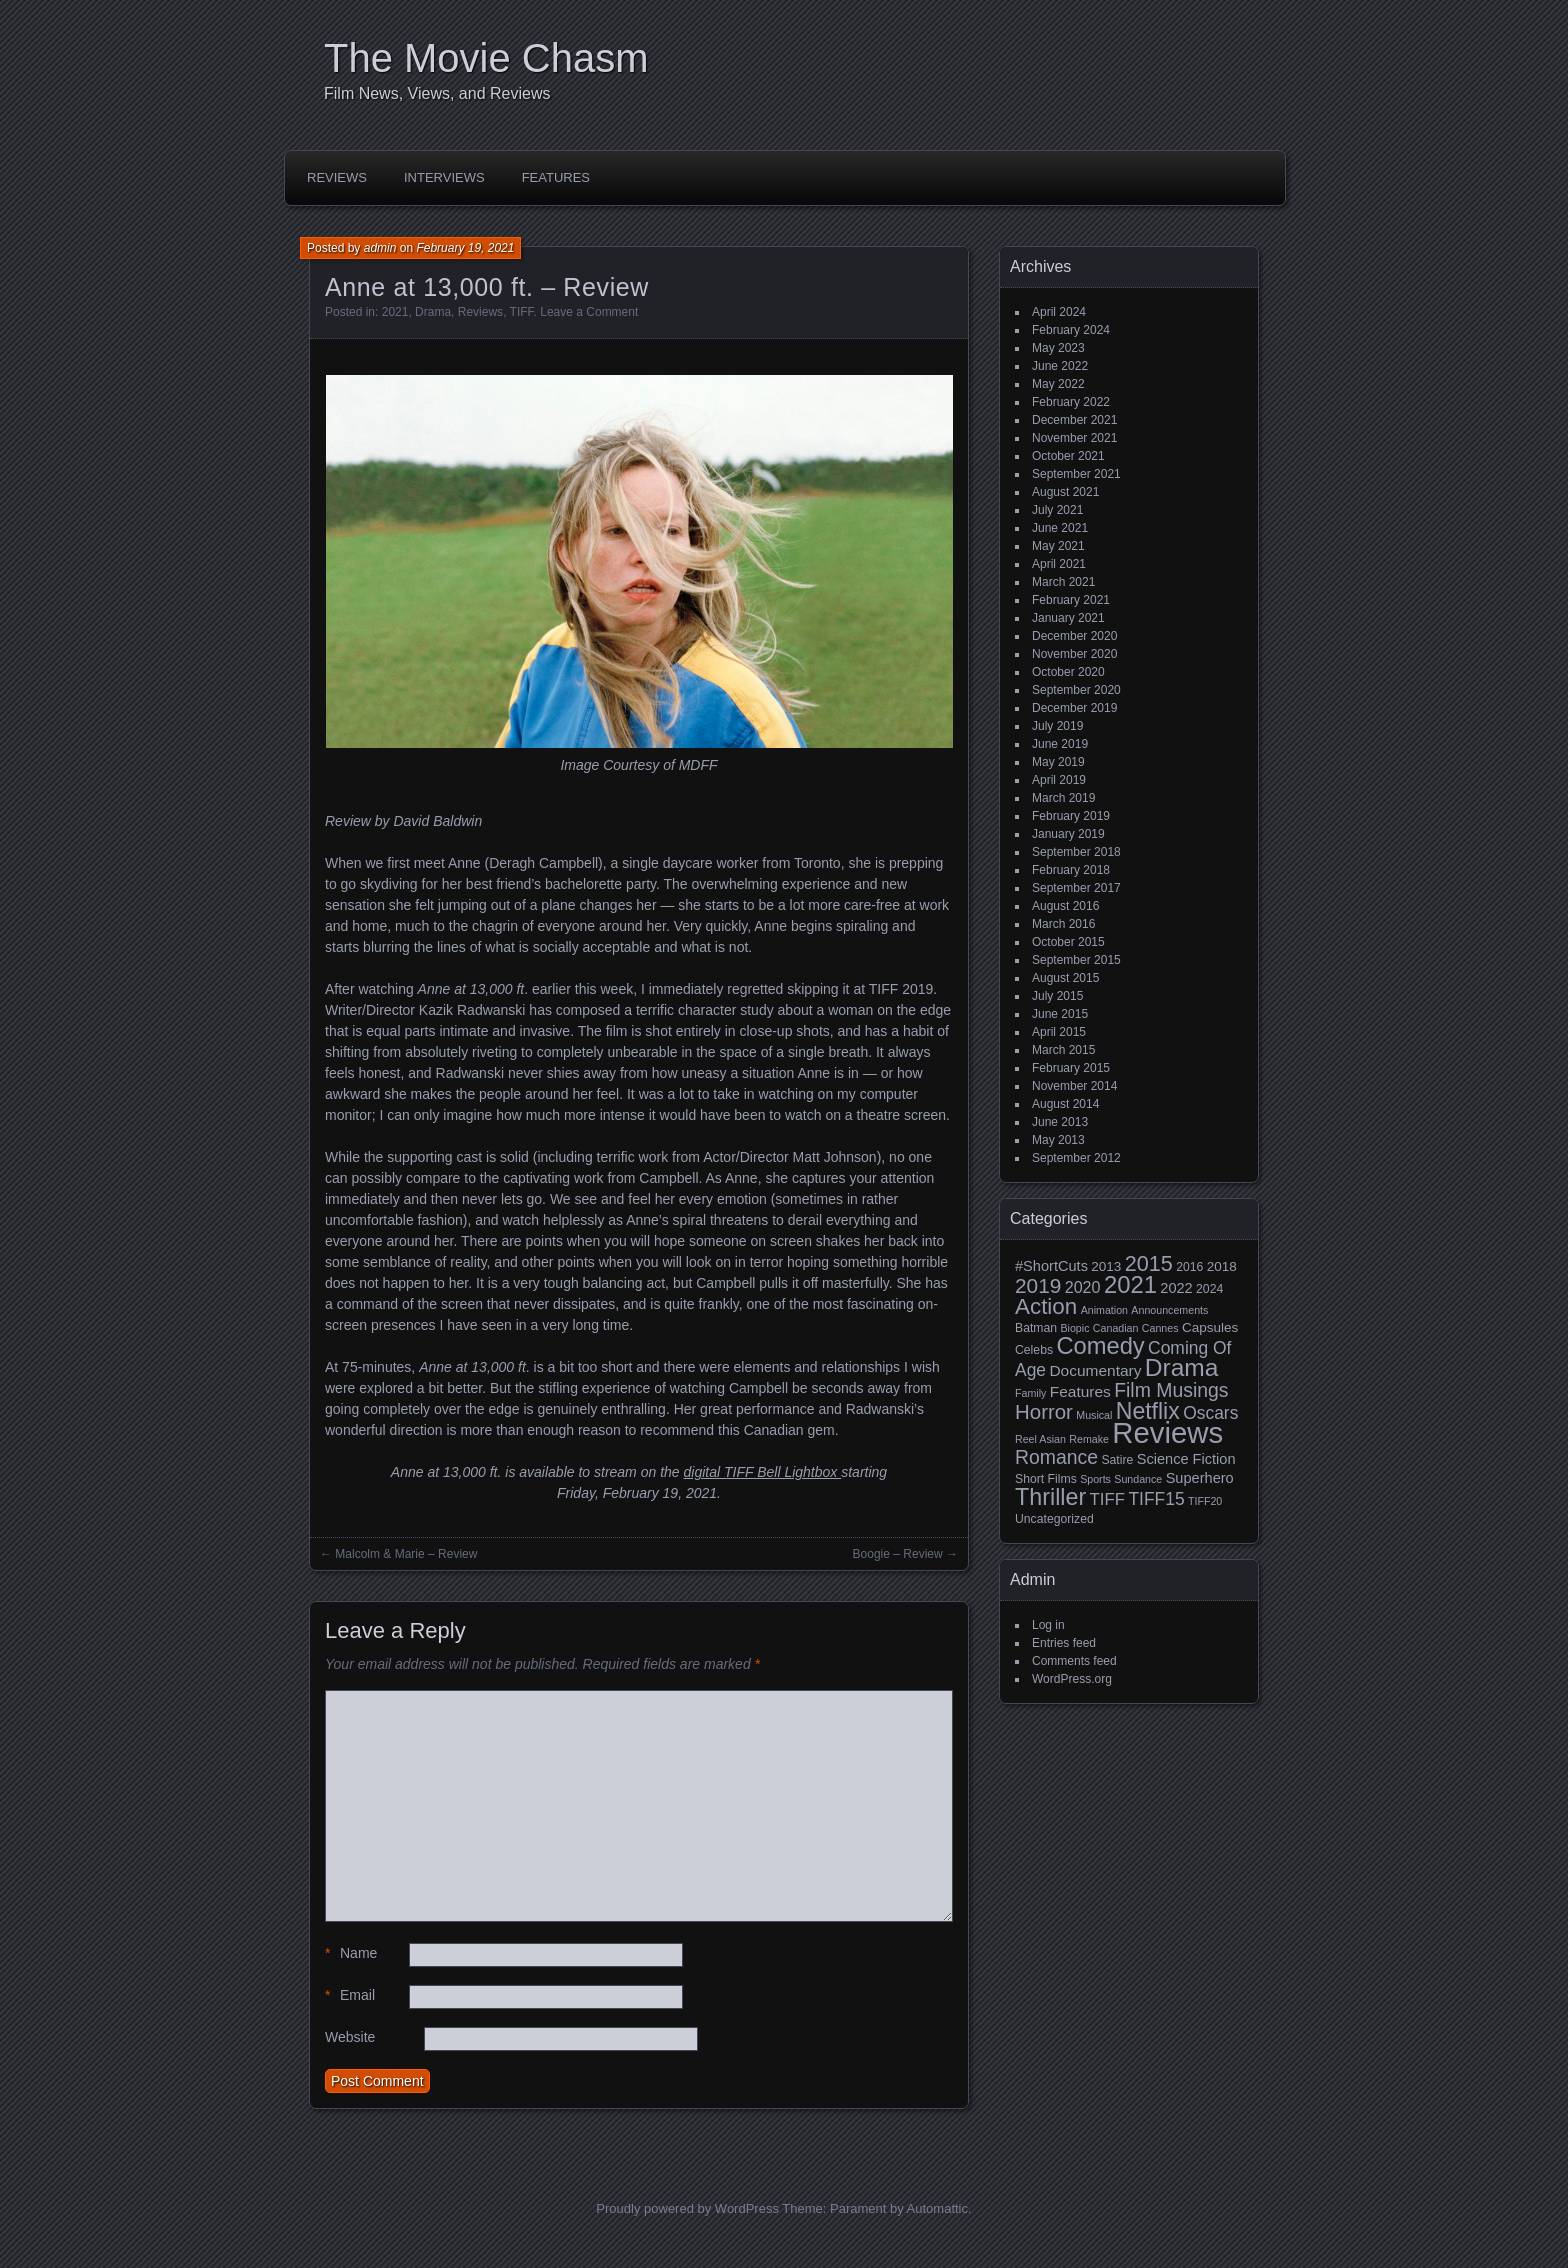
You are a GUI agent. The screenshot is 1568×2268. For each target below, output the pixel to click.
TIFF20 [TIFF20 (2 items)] (1205, 1501)
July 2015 (1057, 996)
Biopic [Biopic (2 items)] (1074, 1328)
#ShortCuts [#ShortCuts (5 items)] (1051, 1266)
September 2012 (1076, 1158)
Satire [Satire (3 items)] (1117, 1460)
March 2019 (1063, 798)
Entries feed (1064, 1643)
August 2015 (1065, 978)
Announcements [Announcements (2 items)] (1169, 1310)
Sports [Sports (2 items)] (1095, 1479)
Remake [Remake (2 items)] (1089, 1439)
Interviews (444, 177)
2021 (395, 312)
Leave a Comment (589, 312)
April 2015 (1059, 1032)
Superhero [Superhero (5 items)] (1200, 1478)
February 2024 (1071, 330)
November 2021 (1074, 438)
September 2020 (1076, 690)
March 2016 (1063, 924)
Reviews (337, 177)
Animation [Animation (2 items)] (1104, 1310)
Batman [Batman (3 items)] (1036, 1328)
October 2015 (1068, 942)
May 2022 (1058, 384)
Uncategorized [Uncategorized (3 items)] (1054, 1519)
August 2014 (1065, 1104)
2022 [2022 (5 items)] (1176, 1288)
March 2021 (1063, 582)
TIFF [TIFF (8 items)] (1107, 1499)
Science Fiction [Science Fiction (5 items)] (1186, 1459)
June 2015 (1060, 1014)
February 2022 (1071, 402)
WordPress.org (1072, 1679)
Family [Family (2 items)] (1030, 1393)
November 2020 (1074, 654)
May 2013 (1058, 1140)
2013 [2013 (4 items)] (1106, 1266)
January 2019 (1068, 834)
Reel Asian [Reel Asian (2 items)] (1040, 1439)
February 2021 (1071, 600)
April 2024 (1059, 312)
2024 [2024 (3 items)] (1209, 1289)
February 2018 (1071, 870)
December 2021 (1074, 420)
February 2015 (1071, 1068)
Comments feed (1074, 1661)
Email (350, 1995)
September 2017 (1076, 888)
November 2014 (1074, 1086)
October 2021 (1068, 456)
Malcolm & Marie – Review (406, 1554)
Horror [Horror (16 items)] (1044, 1411)
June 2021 (1060, 528)
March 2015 (1063, 1050)
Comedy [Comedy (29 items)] (1100, 1346)
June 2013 (1060, 1122)
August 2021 (1065, 492)
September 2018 (1076, 852)
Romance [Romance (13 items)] (1056, 1457)
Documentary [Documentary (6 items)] (1095, 1370)
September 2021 (1076, 474)
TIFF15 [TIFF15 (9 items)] (1156, 1499)
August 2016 (1065, 906)
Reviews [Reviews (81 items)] (1167, 1432)
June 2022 (1060, 366)
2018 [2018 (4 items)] (1222, 1266)
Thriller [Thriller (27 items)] (1050, 1497)
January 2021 (1068, 618)
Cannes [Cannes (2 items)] (1160, 1328)
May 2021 (1058, 546)
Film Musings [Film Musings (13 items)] (1171, 1390)
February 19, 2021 (465, 248)
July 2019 (1057, 726)
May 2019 (1058, 762)
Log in (1048, 1625)
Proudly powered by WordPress (687, 2208)
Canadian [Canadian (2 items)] (1116, 1328)
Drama (433, 312)
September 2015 (1076, 960)
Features (556, 177)
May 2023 (1058, 348)
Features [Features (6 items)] (1080, 1391)
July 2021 (1057, 510)
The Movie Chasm (486, 58)
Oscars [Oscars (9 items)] (1210, 1413)
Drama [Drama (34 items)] (1182, 1367)
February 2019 (1071, 816)
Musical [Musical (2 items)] (1094, 1415)
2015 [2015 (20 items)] (1149, 1263)
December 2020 (1074, 636)
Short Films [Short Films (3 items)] (1046, 1479)
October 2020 (1068, 672)
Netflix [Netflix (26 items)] (1148, 1411)
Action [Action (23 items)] (1046, 1306)
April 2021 (1059, 564)
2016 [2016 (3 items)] (1189, 1267)
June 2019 (1060, 744)
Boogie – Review (898, 1554)
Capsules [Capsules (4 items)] (1210, 1327)
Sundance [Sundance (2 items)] (1138, 1479)
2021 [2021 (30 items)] (1130, 1284)
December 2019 (1074, 708)
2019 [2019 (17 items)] (1038, 1285)
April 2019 (1059, 780)
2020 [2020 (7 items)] (1083, 1287)
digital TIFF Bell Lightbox (763, 1472)
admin (380, 248)
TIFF (522, 312)
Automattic (937, 2208)
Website (350, 2037)
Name (351, 1953)
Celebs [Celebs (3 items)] (1034, 1350)
